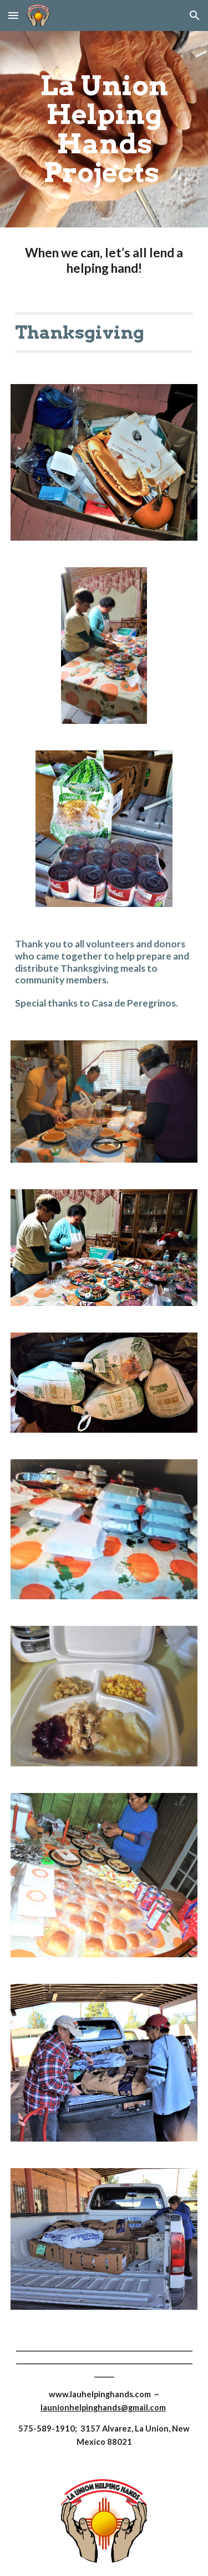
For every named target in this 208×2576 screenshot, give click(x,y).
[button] (13, 15)
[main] (104, 129)
